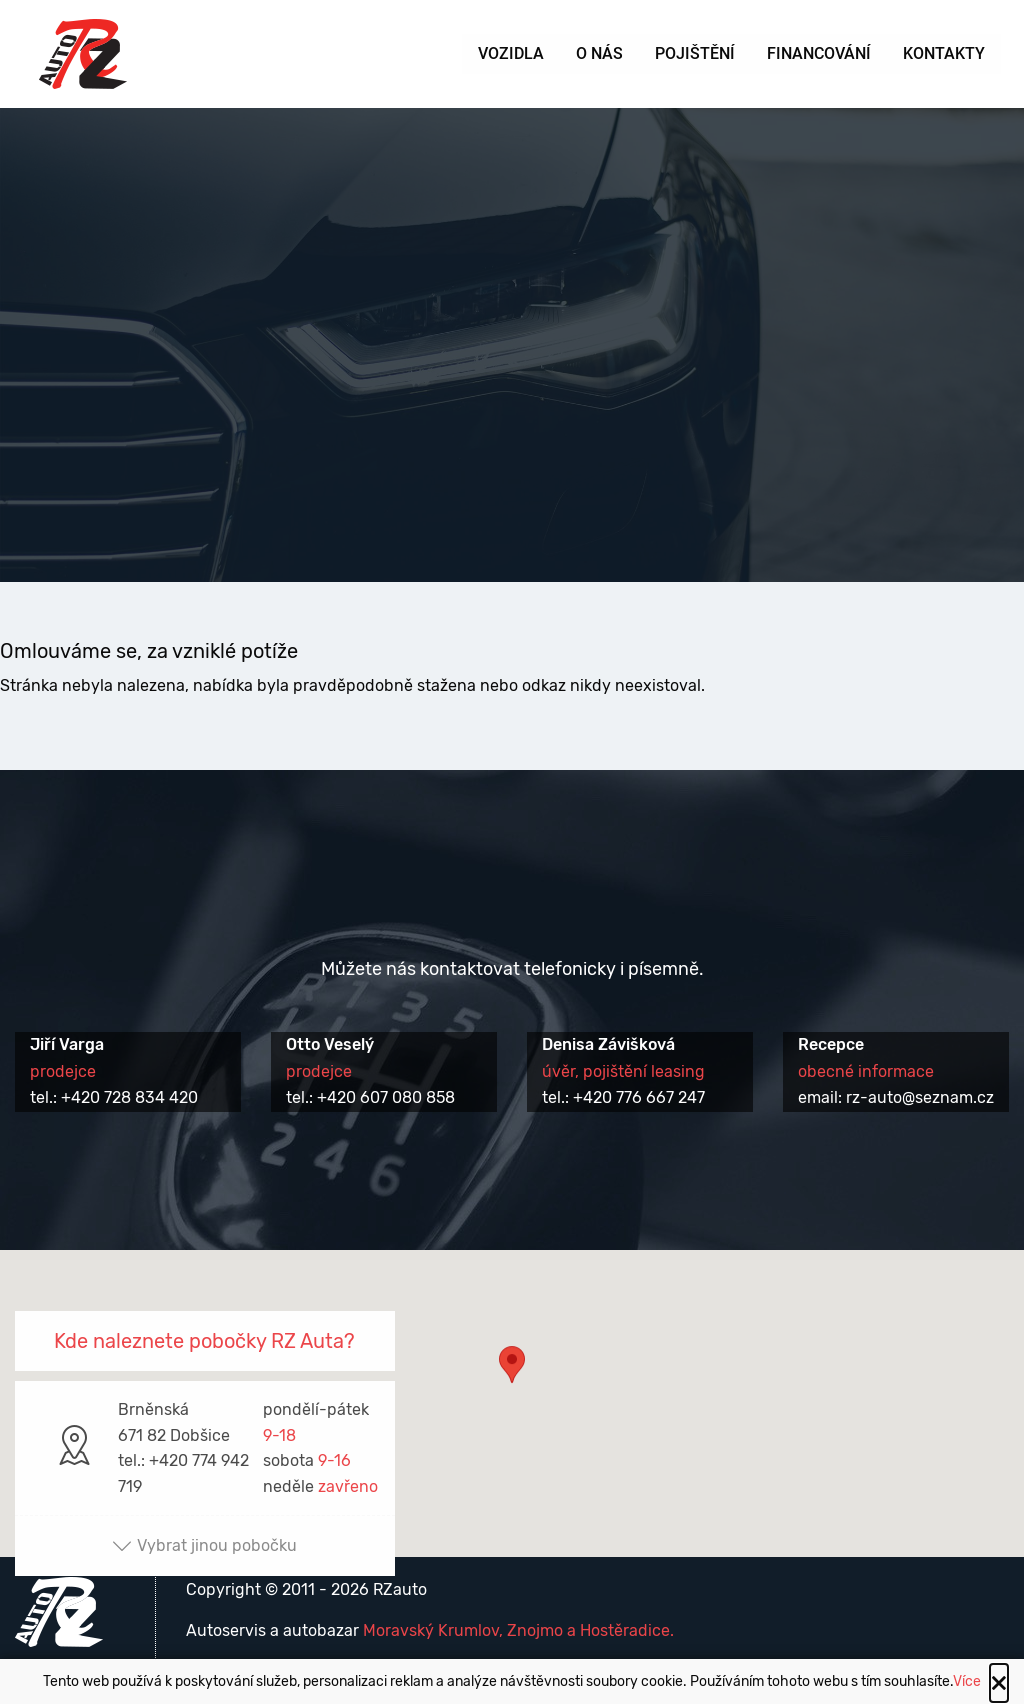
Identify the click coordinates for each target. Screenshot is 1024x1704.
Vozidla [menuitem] (511, 53)
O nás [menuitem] (599, 53)
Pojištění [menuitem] (695, 53)
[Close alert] (999, 1683)
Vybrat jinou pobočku (204, 1545)
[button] (512, 1384)
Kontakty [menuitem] (944, 53)
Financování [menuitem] (819, 53)
